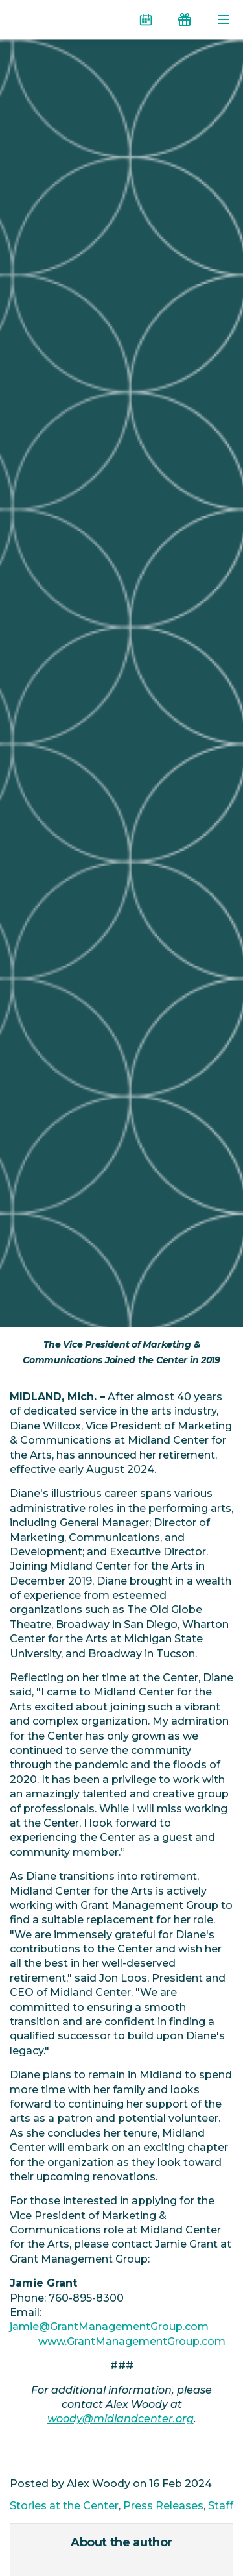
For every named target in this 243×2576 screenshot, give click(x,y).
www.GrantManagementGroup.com (132, 2341)
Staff (220, 2505)
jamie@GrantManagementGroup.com (109, 2326)
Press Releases (163, 2505)
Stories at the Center (64, 2505)
